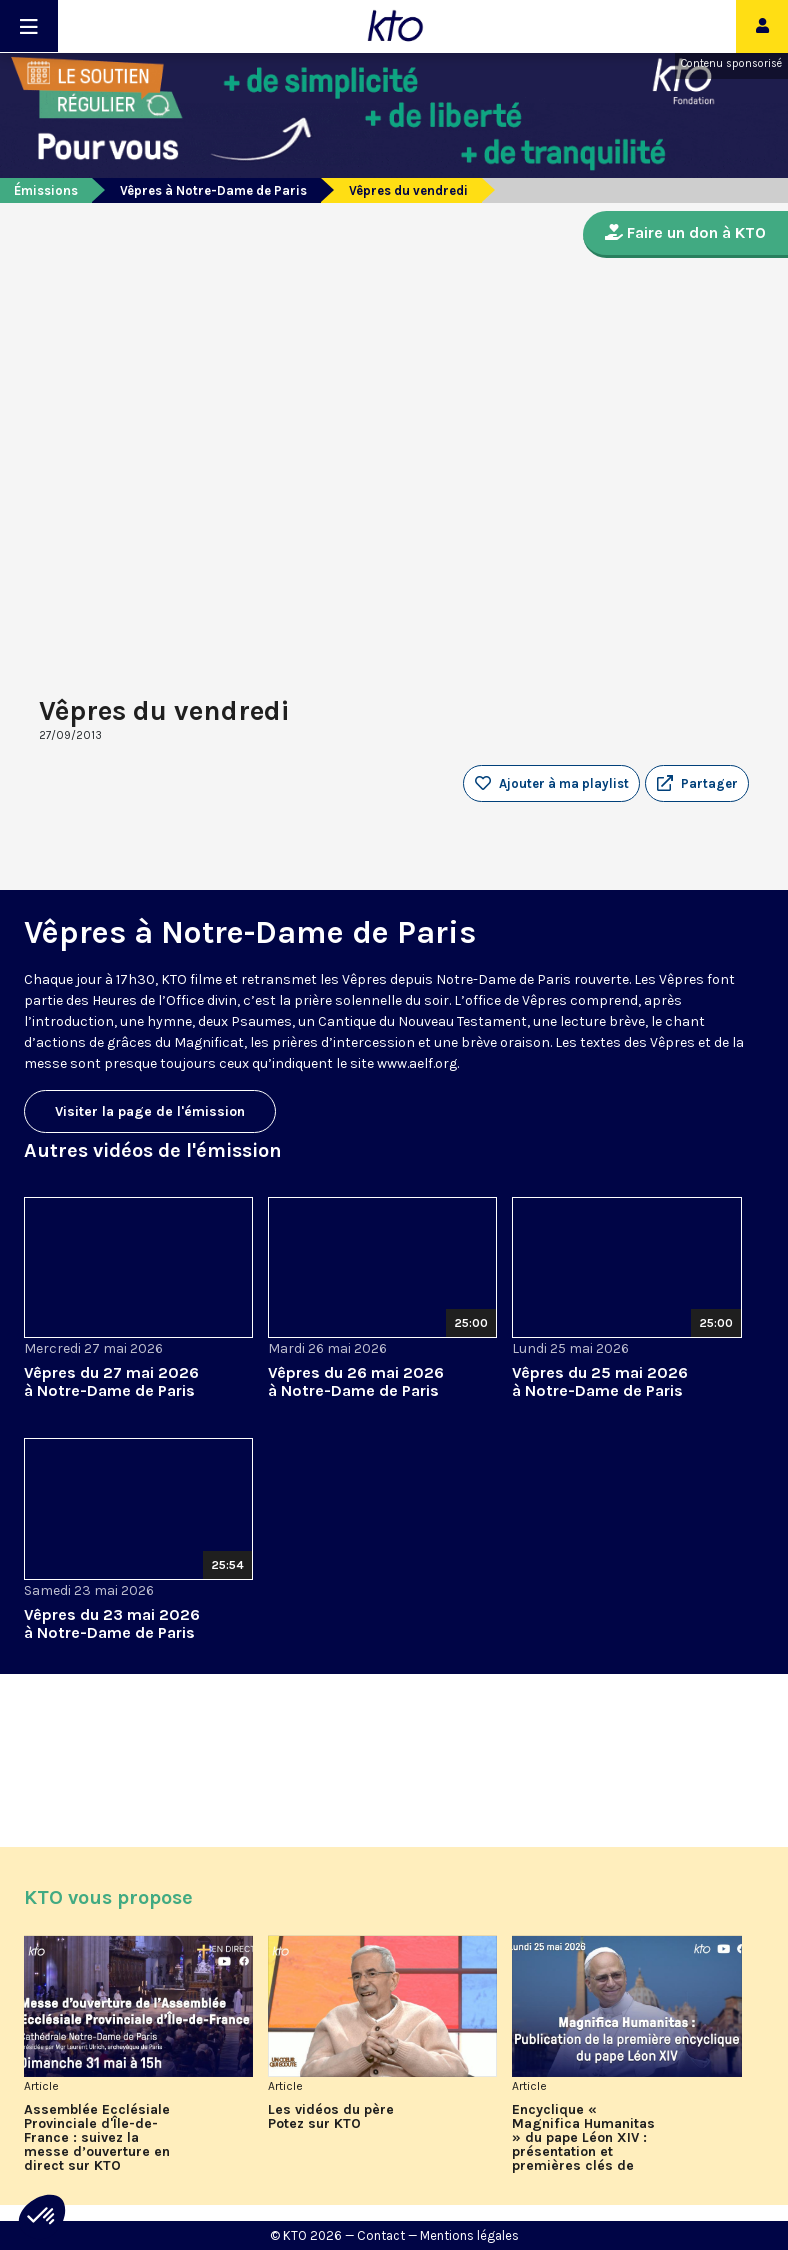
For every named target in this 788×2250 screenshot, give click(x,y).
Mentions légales (469, 2235)
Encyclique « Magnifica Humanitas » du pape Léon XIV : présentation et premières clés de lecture (583, 2138)
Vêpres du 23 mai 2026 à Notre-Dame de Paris (112, 1623)
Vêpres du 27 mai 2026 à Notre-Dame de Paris (111, 1381)
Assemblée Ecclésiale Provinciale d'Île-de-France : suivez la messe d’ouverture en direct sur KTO (97, 2138)
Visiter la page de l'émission (150, 1111)
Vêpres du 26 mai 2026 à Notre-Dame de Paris (356, 1381)
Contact (381, 2235)
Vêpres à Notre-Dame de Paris (213, 190)
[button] (697, 784)
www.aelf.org (417, 1063)
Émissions (46, 190)
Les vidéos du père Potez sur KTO (331, 2117)
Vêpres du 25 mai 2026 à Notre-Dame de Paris (600, 1381)
